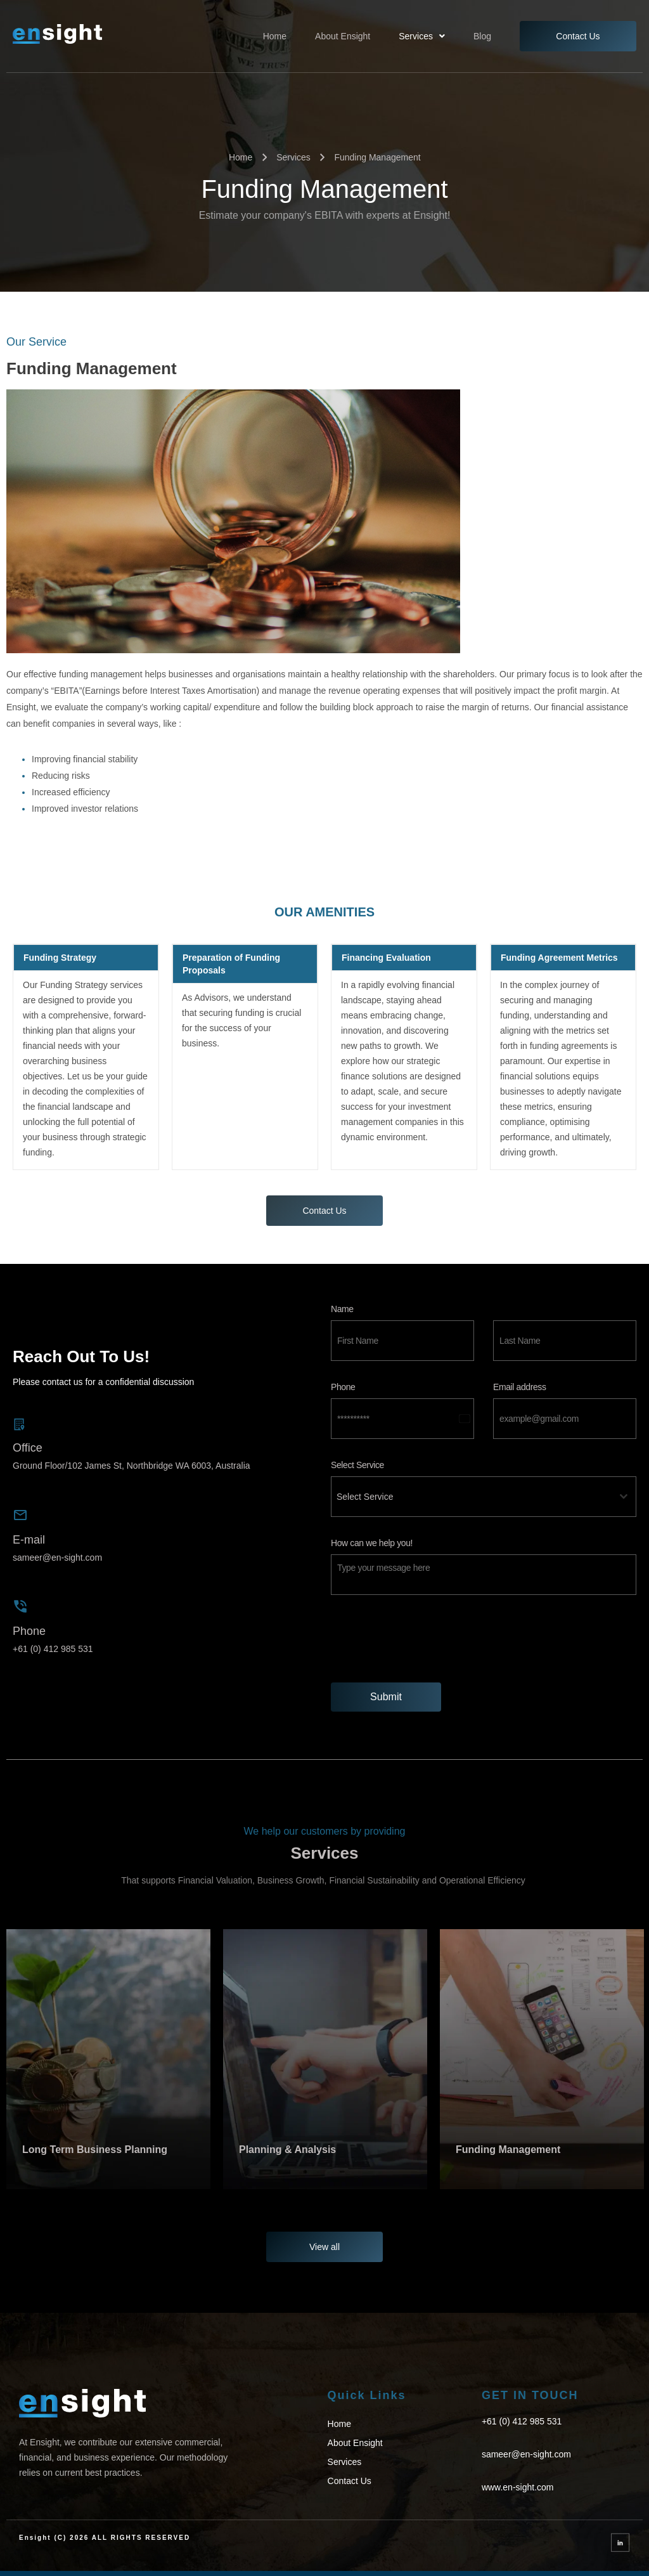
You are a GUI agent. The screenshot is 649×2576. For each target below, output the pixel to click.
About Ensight (342, 36)
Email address (519, 1387)
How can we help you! (372, 1543)
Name (342, 1309)
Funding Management (509, 2149)
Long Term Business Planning (94, 2149)
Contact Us (578, 36)
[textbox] (471, 1497)
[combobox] (483, 1496)
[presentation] (483, 1638)
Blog (482, 36)
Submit (386, 1696)
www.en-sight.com (518, 2487)
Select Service (357, 1465)
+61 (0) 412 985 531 (53, 1649)
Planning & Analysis (287, 2149)
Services (422, 36)
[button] (422, 36)
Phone (343, 1387)
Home (274, 36)
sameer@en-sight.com (57, 1557)
